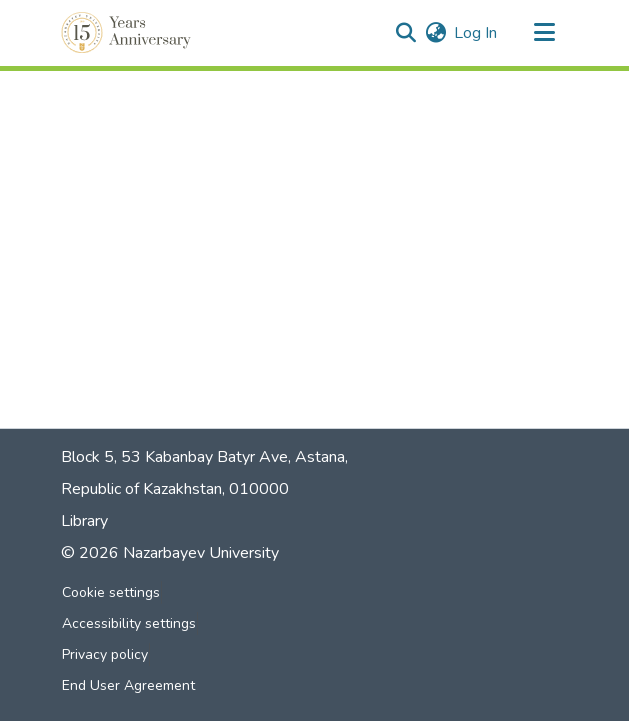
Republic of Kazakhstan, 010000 (175, 489)
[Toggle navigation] (545, 33)
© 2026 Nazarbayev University (170, 553)
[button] (128, 33)
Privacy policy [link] (105, 654)
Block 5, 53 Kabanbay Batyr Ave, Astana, (204, 457)
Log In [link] (475, 33)
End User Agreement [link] (128, 685)
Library (84, 521)
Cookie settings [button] (111, 592)
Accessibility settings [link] (129, 623)
